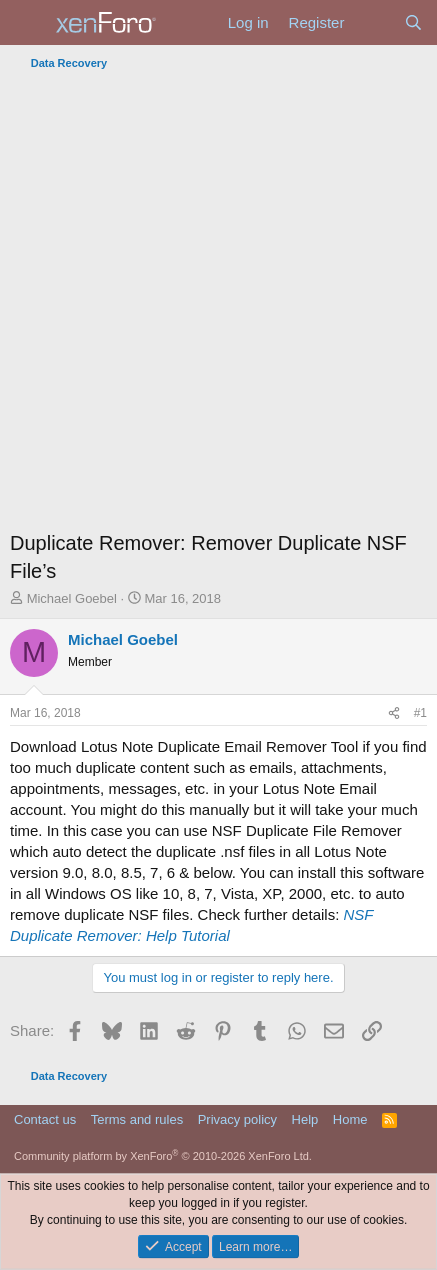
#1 (420, 713)
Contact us (45, 1119)
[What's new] (373, 22)
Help (305, 1119)
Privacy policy (237, 1119)
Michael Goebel (72, 598)
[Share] (394, 713)
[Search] (413, 22)
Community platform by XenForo (163, 1156)
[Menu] (27, 23)
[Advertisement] (218, 305)
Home (350, 1119)
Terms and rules (137, 1119)
